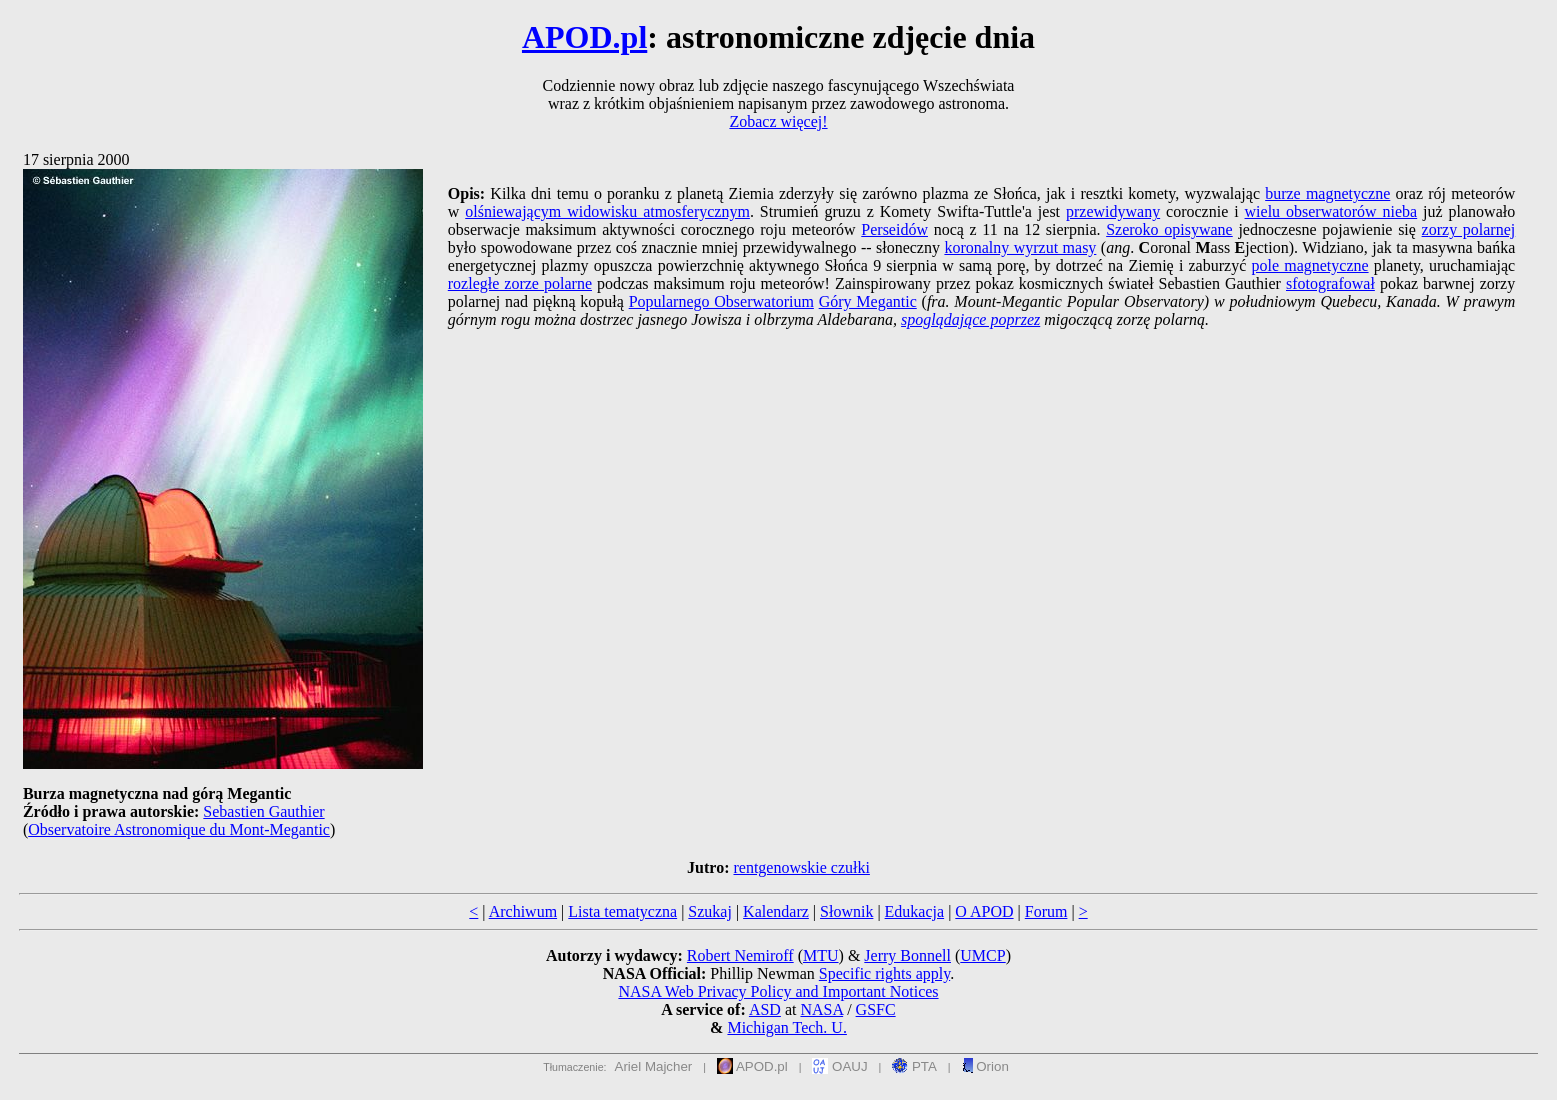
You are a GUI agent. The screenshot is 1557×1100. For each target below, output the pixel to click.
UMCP (982, 955)
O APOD (984, 911)
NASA (821, 1009)
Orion (985, 1066)
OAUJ (839, 1066)
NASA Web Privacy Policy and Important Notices (778, 991)
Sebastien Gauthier (263, 811)
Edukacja (915, 911)
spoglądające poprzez (970, 319)
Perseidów (894, 229)
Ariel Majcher (654, 1066)
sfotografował (1330, 283)
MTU (821, 955)
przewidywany (1113, 211)
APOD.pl (584, 37)
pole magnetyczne (1309, 265)
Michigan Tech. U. (786, 1027)
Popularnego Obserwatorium (721, 301)
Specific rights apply (884, 973)
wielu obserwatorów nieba (1331, 211)
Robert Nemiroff (740, 955)
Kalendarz (776, 911)
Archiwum (523, 911)
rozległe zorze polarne (520, 283)
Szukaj (710, 911)
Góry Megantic (868, 301)
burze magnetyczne (1327, 193)
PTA (914, 1066)
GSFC (876, 1009)
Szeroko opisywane (1169, 229)
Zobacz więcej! (778, 121)
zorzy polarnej (1469, 229)
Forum (1046, 911)
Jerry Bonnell (907, 955)
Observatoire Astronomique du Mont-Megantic (179, 829)
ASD (765, 1009)
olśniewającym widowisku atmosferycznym (607, 211)
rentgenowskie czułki (801, 867)
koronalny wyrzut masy (1020, 247)
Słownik (846, 911)
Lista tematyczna (622, 911)
